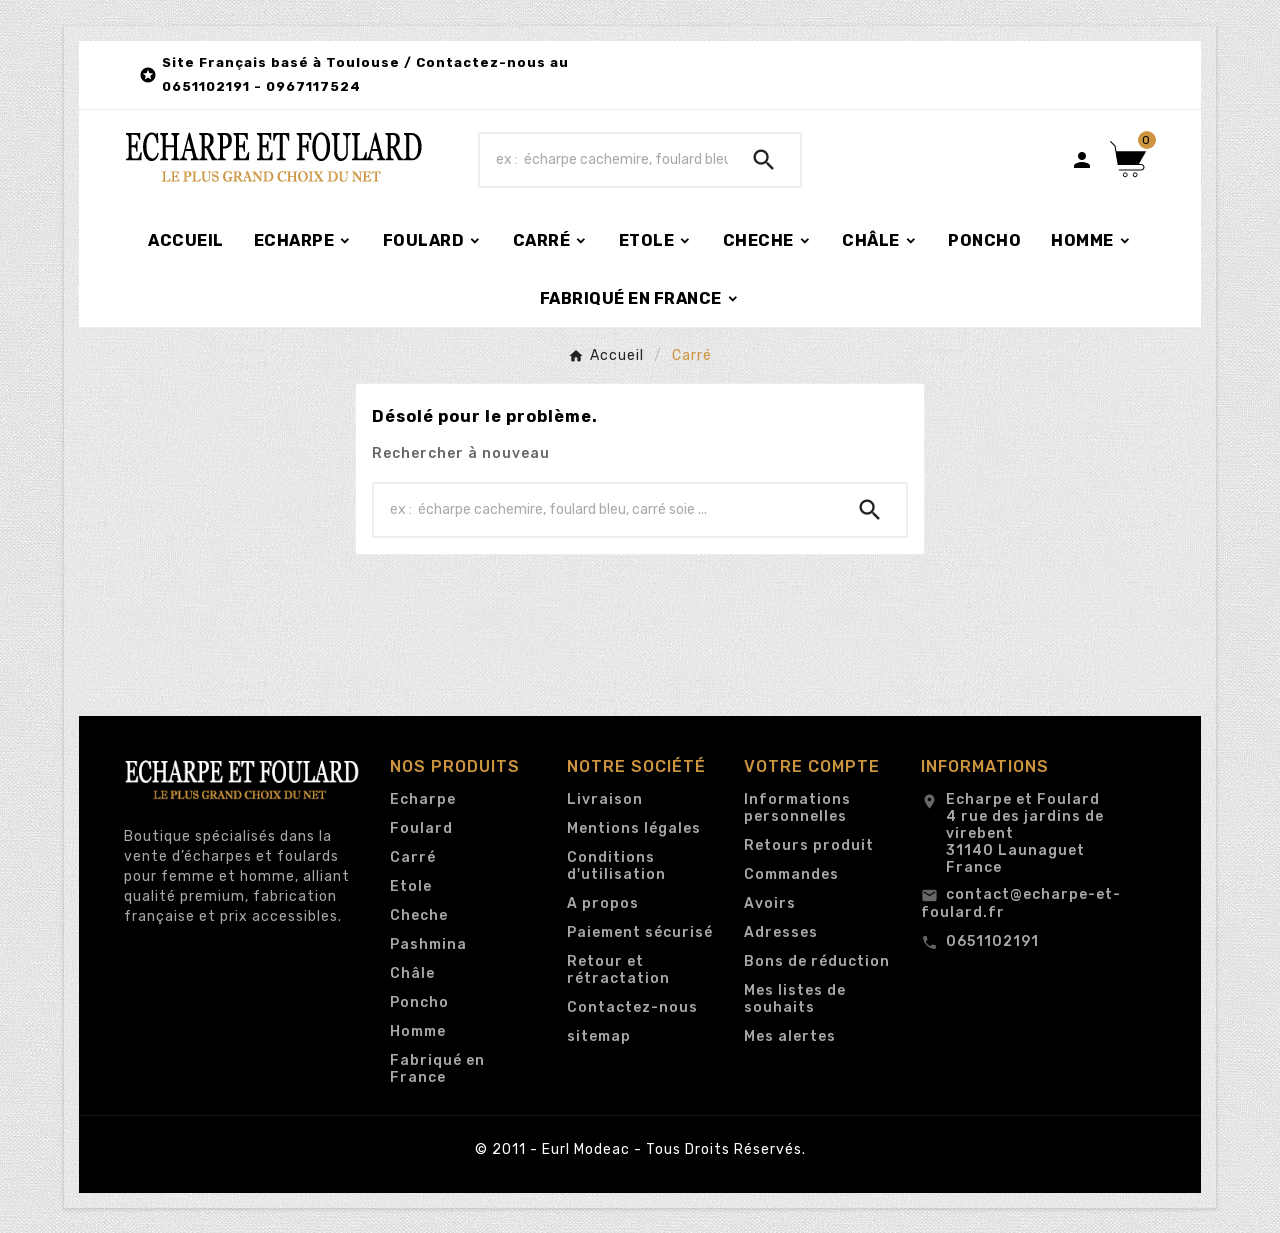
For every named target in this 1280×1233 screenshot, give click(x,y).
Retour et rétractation (618, 970)
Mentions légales (634, 828)
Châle (412, 973)
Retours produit (809, 845)
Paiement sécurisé (640, 932)
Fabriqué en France (437, 1069)
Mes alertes (790, 1036)
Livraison (605, 799)
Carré (413, 857)
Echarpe (423, 799)
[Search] (764, 160)
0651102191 (992, 941)
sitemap (599, 1036)
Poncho (419, 1002)
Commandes (791, 874)
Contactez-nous (632, 1007)
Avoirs (770, 903)
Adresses (781, 932)
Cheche (419, 915)
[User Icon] (1082, 160)
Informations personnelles (797, 808)
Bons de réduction (817, 961)
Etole (411, 886)
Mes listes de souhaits (795, 999)
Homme (418, 1031)
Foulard (421, 828)
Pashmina (428, 944)
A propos (603, 903)
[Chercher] (604, 160)
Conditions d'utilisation (616, 866)
